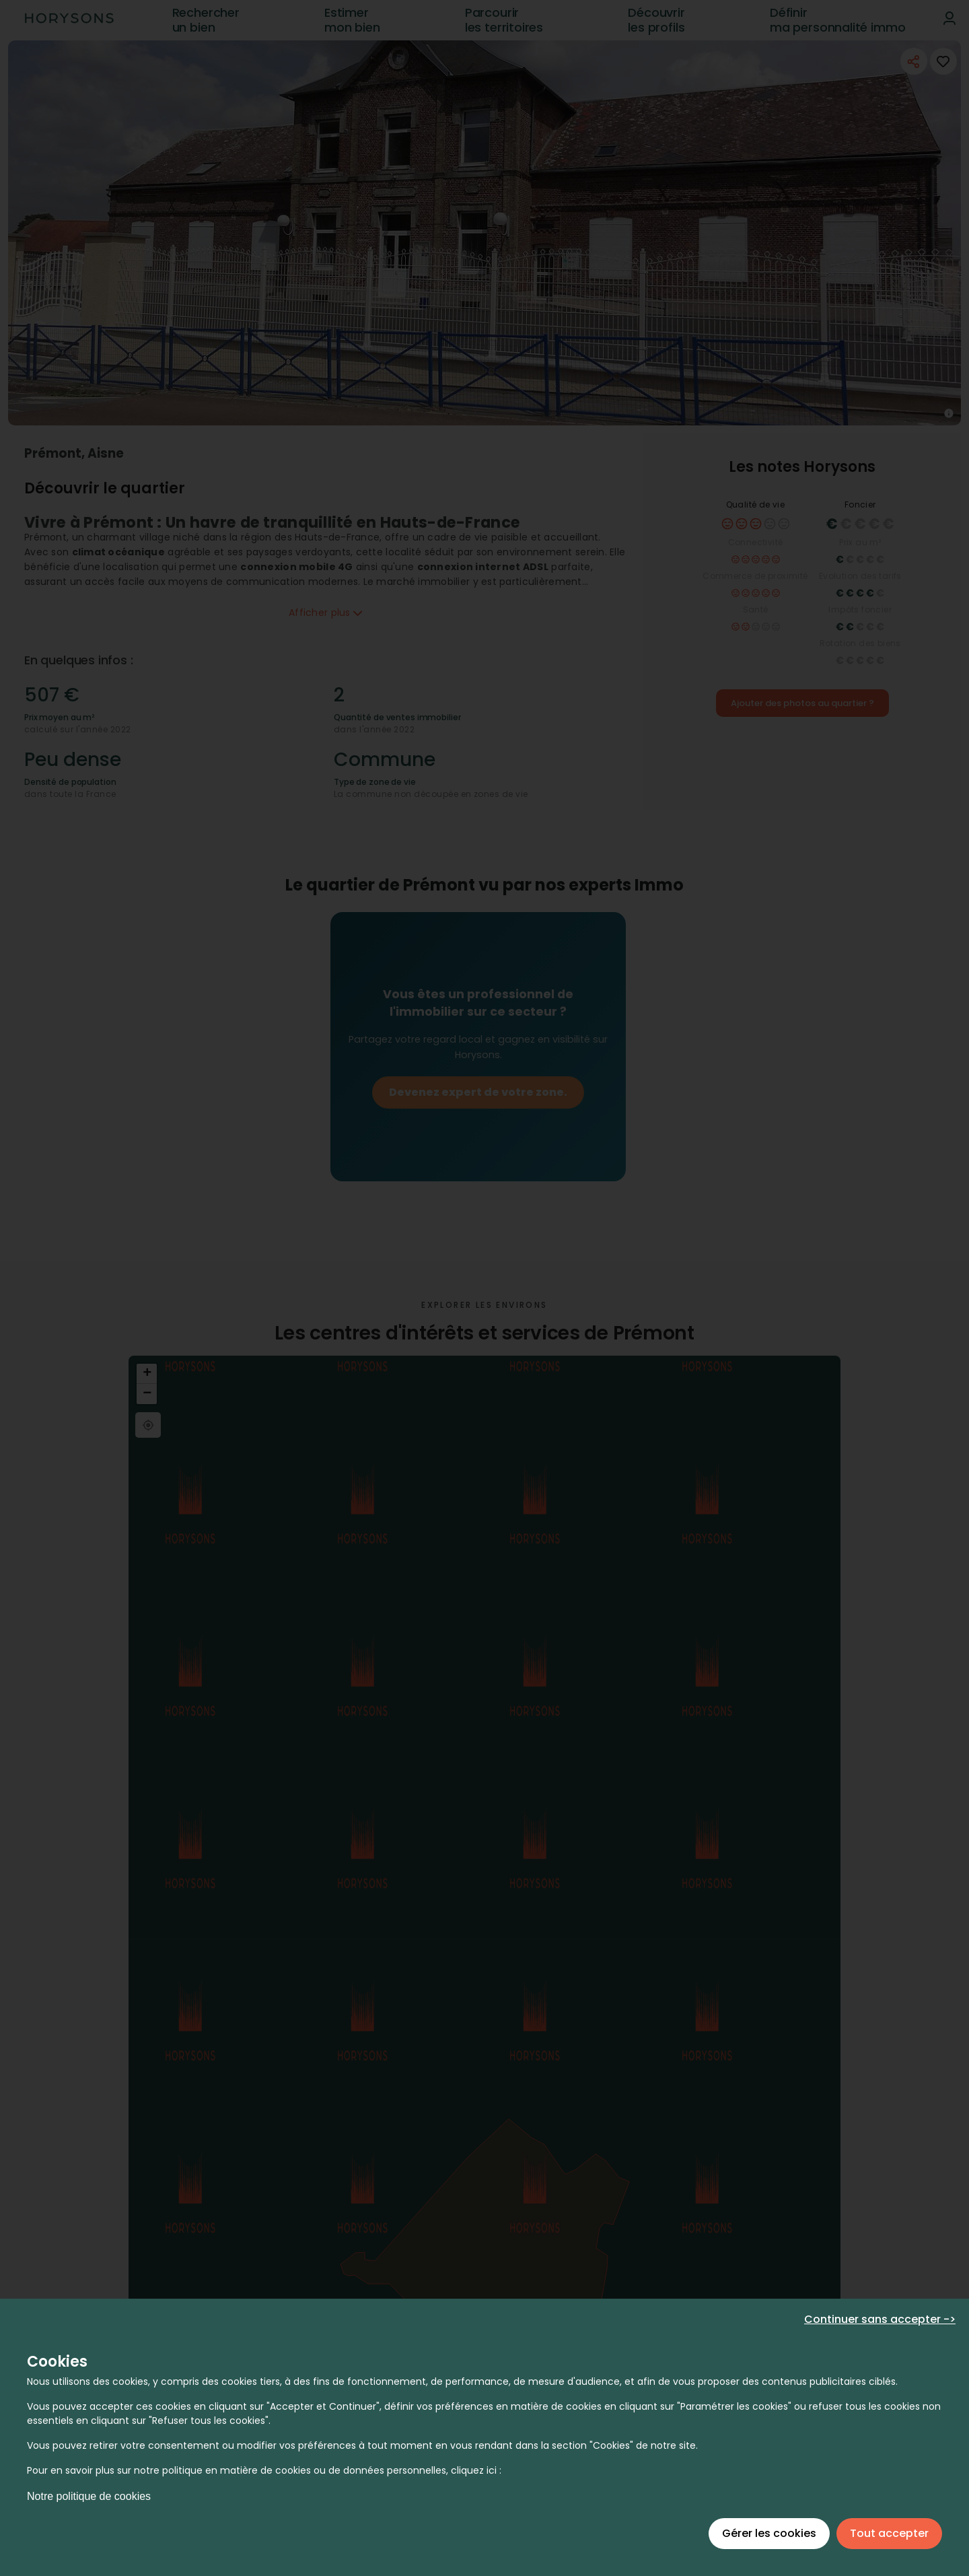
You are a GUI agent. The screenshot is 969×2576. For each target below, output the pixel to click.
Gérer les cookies (769, 2533)
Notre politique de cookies (89, 2496)
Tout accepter (889, 2533)
